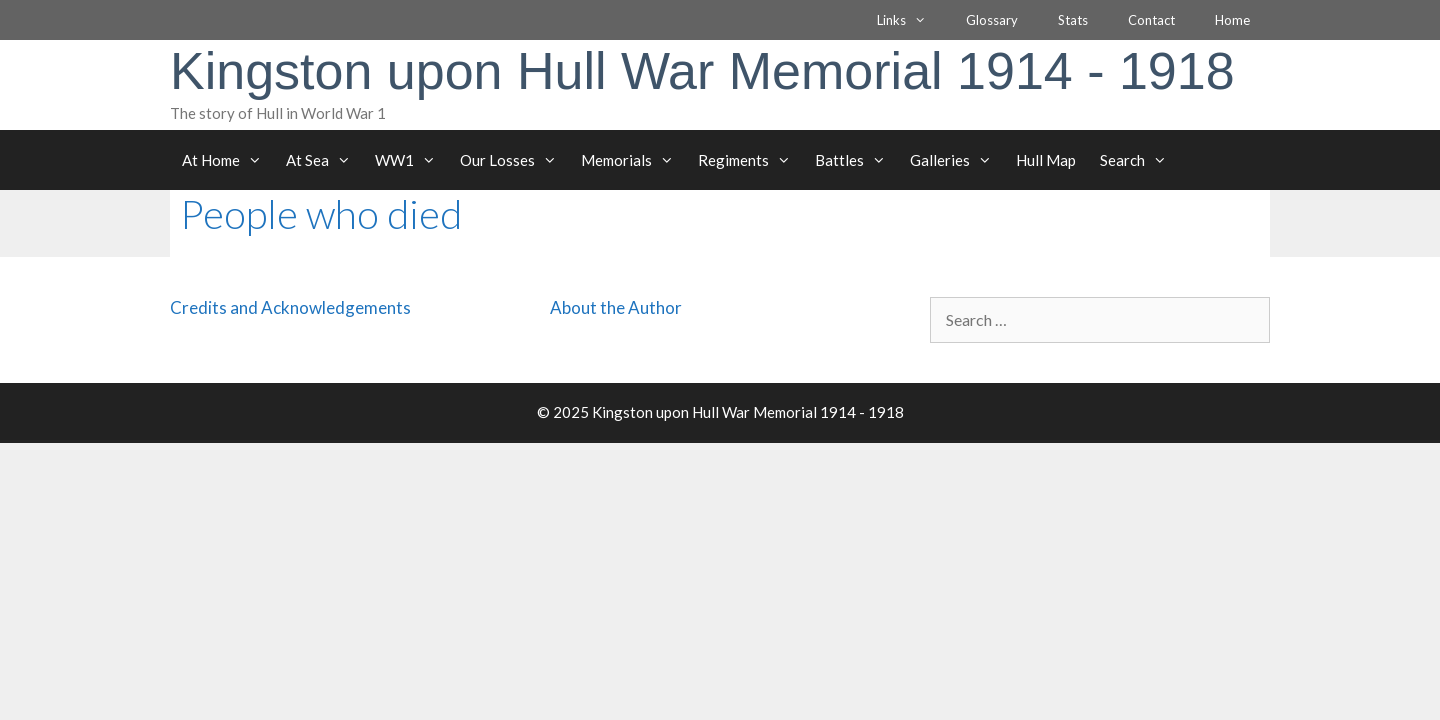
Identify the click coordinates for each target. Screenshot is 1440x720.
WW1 (411, 160)
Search (1139, 160)
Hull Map (1046, 160)
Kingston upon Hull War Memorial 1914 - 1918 (702, 71)
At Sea (324, 160)
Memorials (633, 160)
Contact (1151, 20)
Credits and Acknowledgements (290, 307)
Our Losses (514, 160)
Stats (1073, 20)
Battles (856, 160)
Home (1232, 20)
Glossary (992, 20)
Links (911, 20)
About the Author (616, 307)
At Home (228, 160)
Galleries (957, 160)
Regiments (750, 160)
